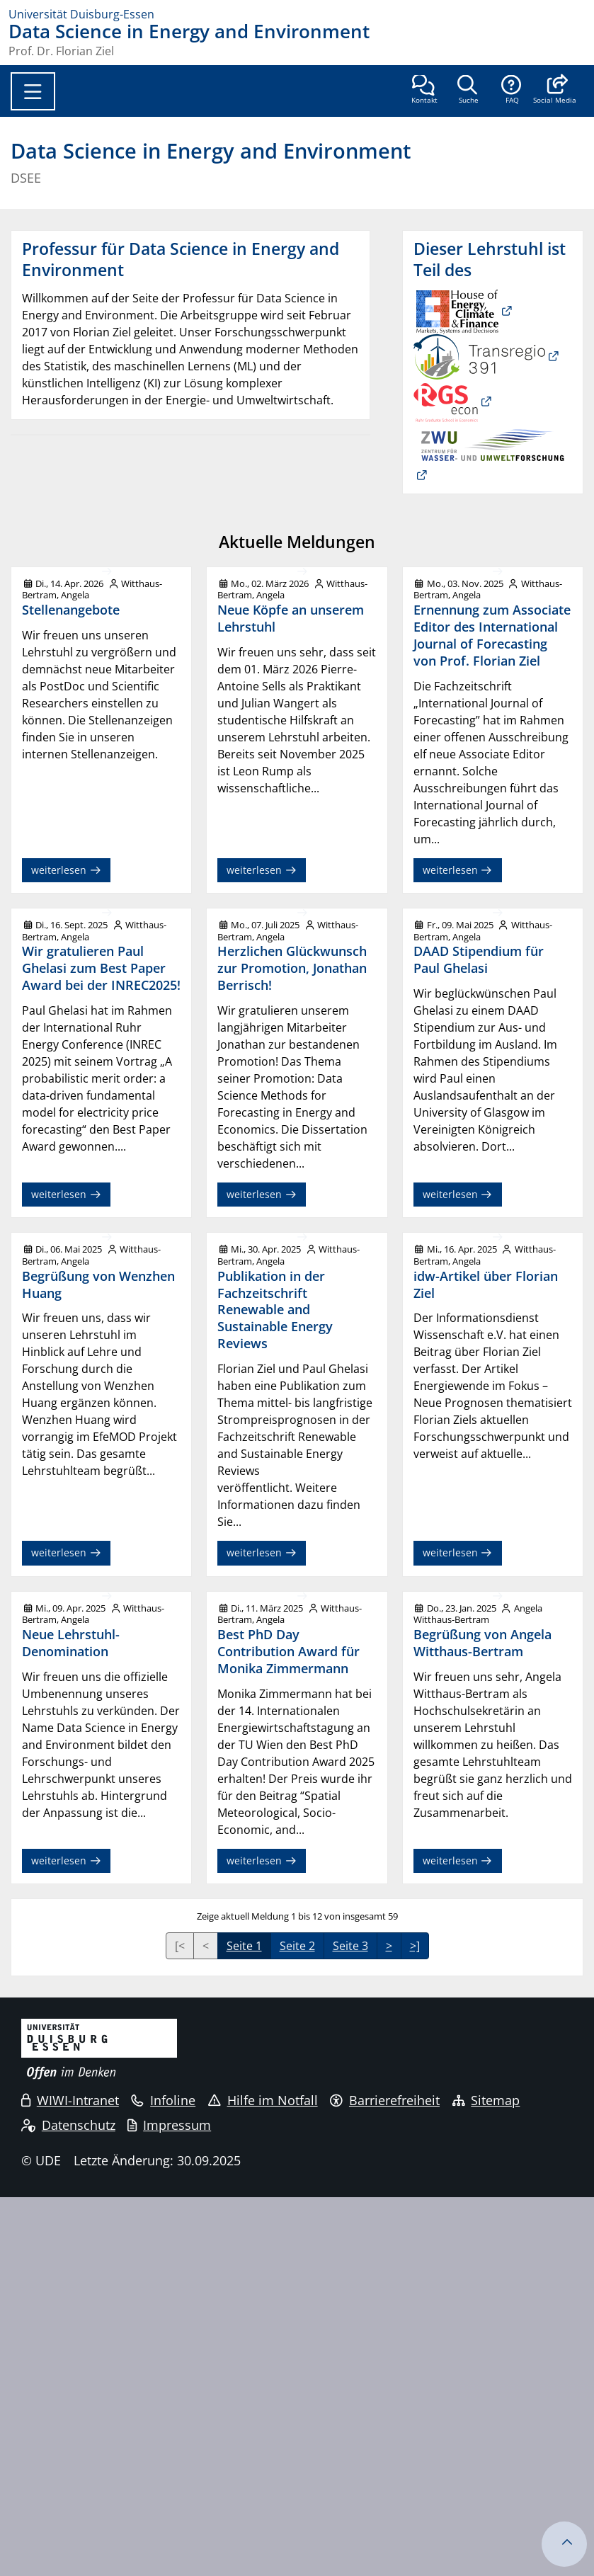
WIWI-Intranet (70, 2100)
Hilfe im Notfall (263, 2100)
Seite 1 (244, 1946)
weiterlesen (66, 870)
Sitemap (486, 2100)
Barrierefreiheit (385, 2100)
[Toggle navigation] (33, 91)
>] (415, 1946)
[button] (554, 90)
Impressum (169, 2124)
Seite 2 (297, 1946)
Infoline (163, 2100)
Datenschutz (68, 2124)
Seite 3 (350, 1946)
